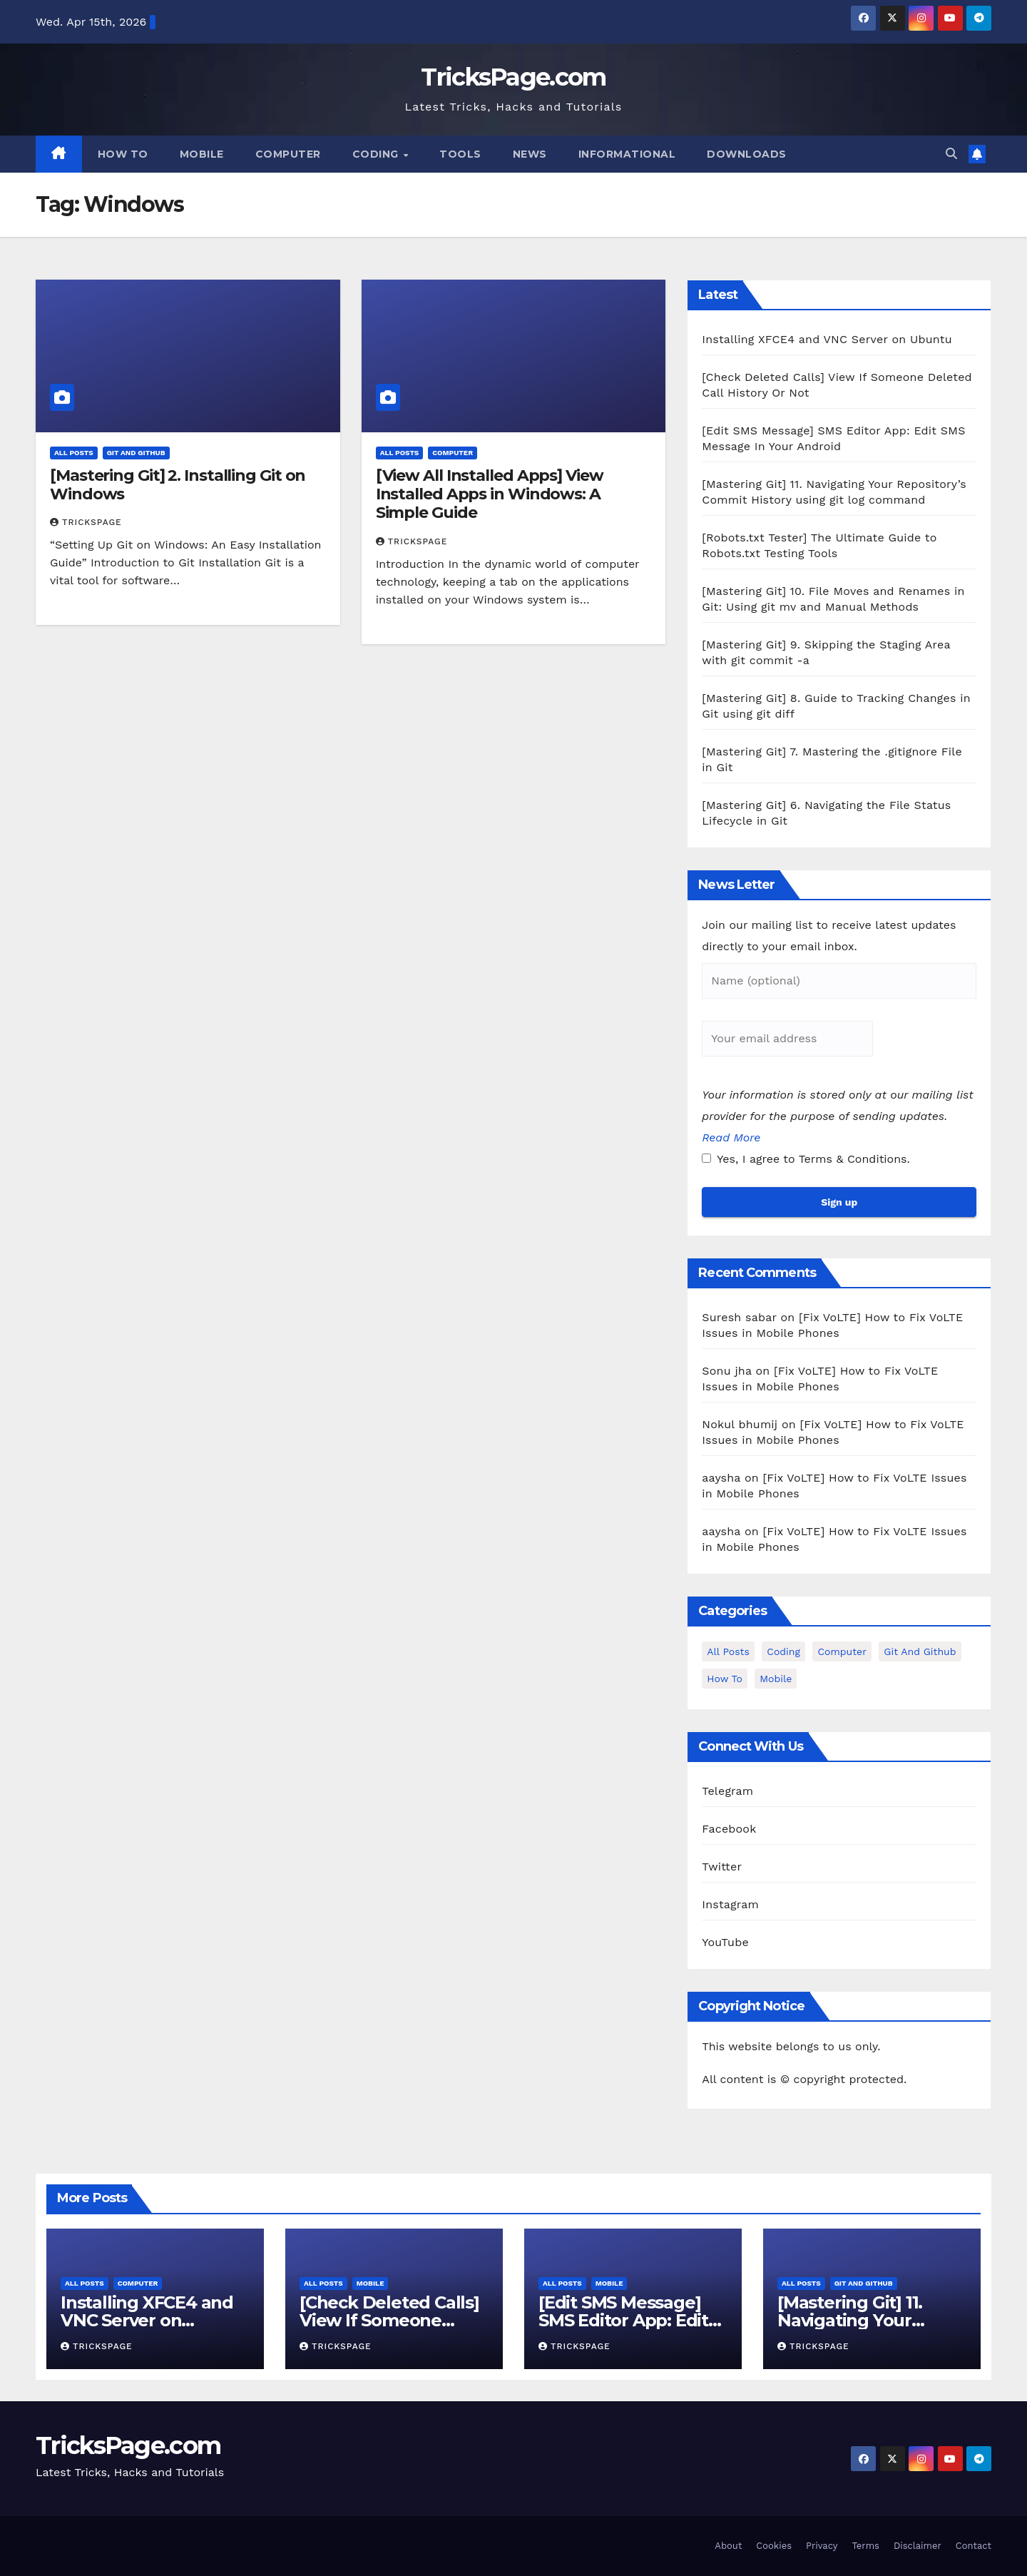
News (530, 154)
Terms (865, 2545)
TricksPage (86, 522)
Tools (460, 154)
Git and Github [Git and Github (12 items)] (920, 1651)
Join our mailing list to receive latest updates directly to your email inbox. (829, 935)
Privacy (821, 2545)
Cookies (774, 2545)
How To (123, 154)
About (728, 2545)
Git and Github (136, 453)
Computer (288, 154)
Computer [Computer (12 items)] (841, 1651)
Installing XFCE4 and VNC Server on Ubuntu (826, 339)
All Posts (73, 453)
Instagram (730, 1904)
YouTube (725, 1942)
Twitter (722, 1866)
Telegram (727, 1791)
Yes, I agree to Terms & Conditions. (805, 1159)
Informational (627, 154)
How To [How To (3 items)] (724, 1678)
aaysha (721, 1478)
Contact (973, 2545)
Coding (377, 154)
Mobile (202, 154)
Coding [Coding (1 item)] (783, 1651)
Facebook (729, 1829)
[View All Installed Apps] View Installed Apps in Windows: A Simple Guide (489, 494)
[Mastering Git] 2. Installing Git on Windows (177, 485)
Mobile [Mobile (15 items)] (776, 1678)
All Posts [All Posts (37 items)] (728, 1651)
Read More (731, 1137)
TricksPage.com (513, 77)
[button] (951, 154)
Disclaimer (917, 2545)
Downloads (747, 154)
